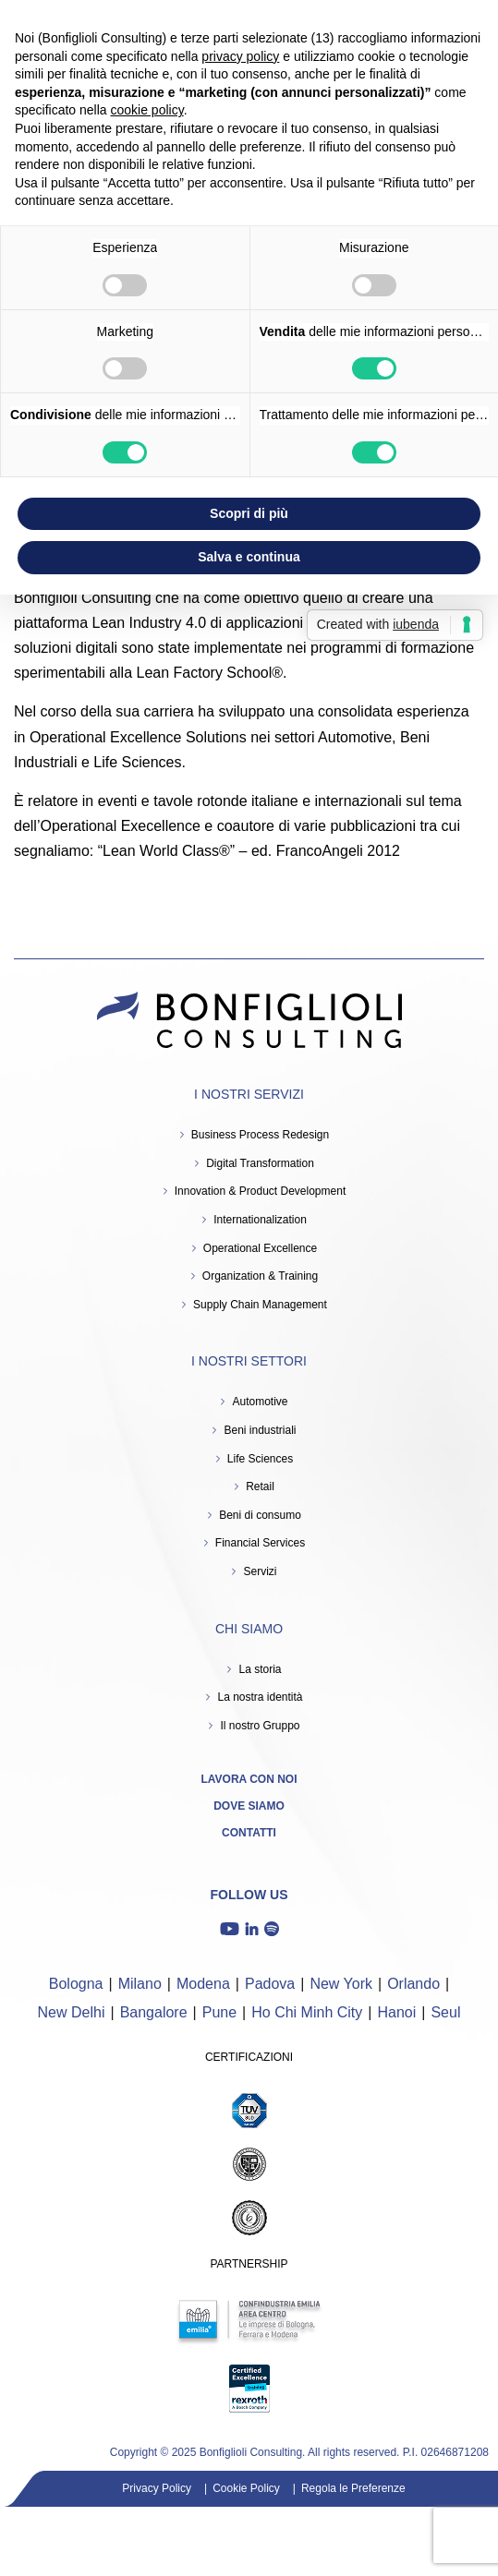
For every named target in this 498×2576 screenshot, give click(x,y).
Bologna (76, 1984)
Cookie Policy (246, 2488)
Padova (270, 1984)
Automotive (259, 1401)
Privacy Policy (156, 2488)
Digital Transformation (260, 1163)
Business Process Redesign (260, 1134)
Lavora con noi (249, 1779)
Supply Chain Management (260, 1304)
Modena (203, 1984)
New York (341, 1984)
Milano (140, 1984)
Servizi (259, 1571)
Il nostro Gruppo (259, 1725)
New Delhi (71, 2012)
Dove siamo (249, 1806)
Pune (219, 2012)
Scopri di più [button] (249, 513)
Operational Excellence (260, 1248)
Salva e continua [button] (248, 556)
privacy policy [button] (240, 56)
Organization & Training (260, 1276)
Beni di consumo (260, 1515)
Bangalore (154, 2012)
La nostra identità (259, 1697)
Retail (260, 1486)
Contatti (249, 1832)
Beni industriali (260, 1430)
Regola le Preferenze (353, 2488)
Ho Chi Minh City (306, 2012)
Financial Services (260, 1542)
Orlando (413, 1984)
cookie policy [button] (147, 109)
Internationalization (260, 1219)
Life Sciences (260, 1458)
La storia (259, 1669)
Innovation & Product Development (260, 1191)
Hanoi (396, 2012)
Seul (445, 2012)
